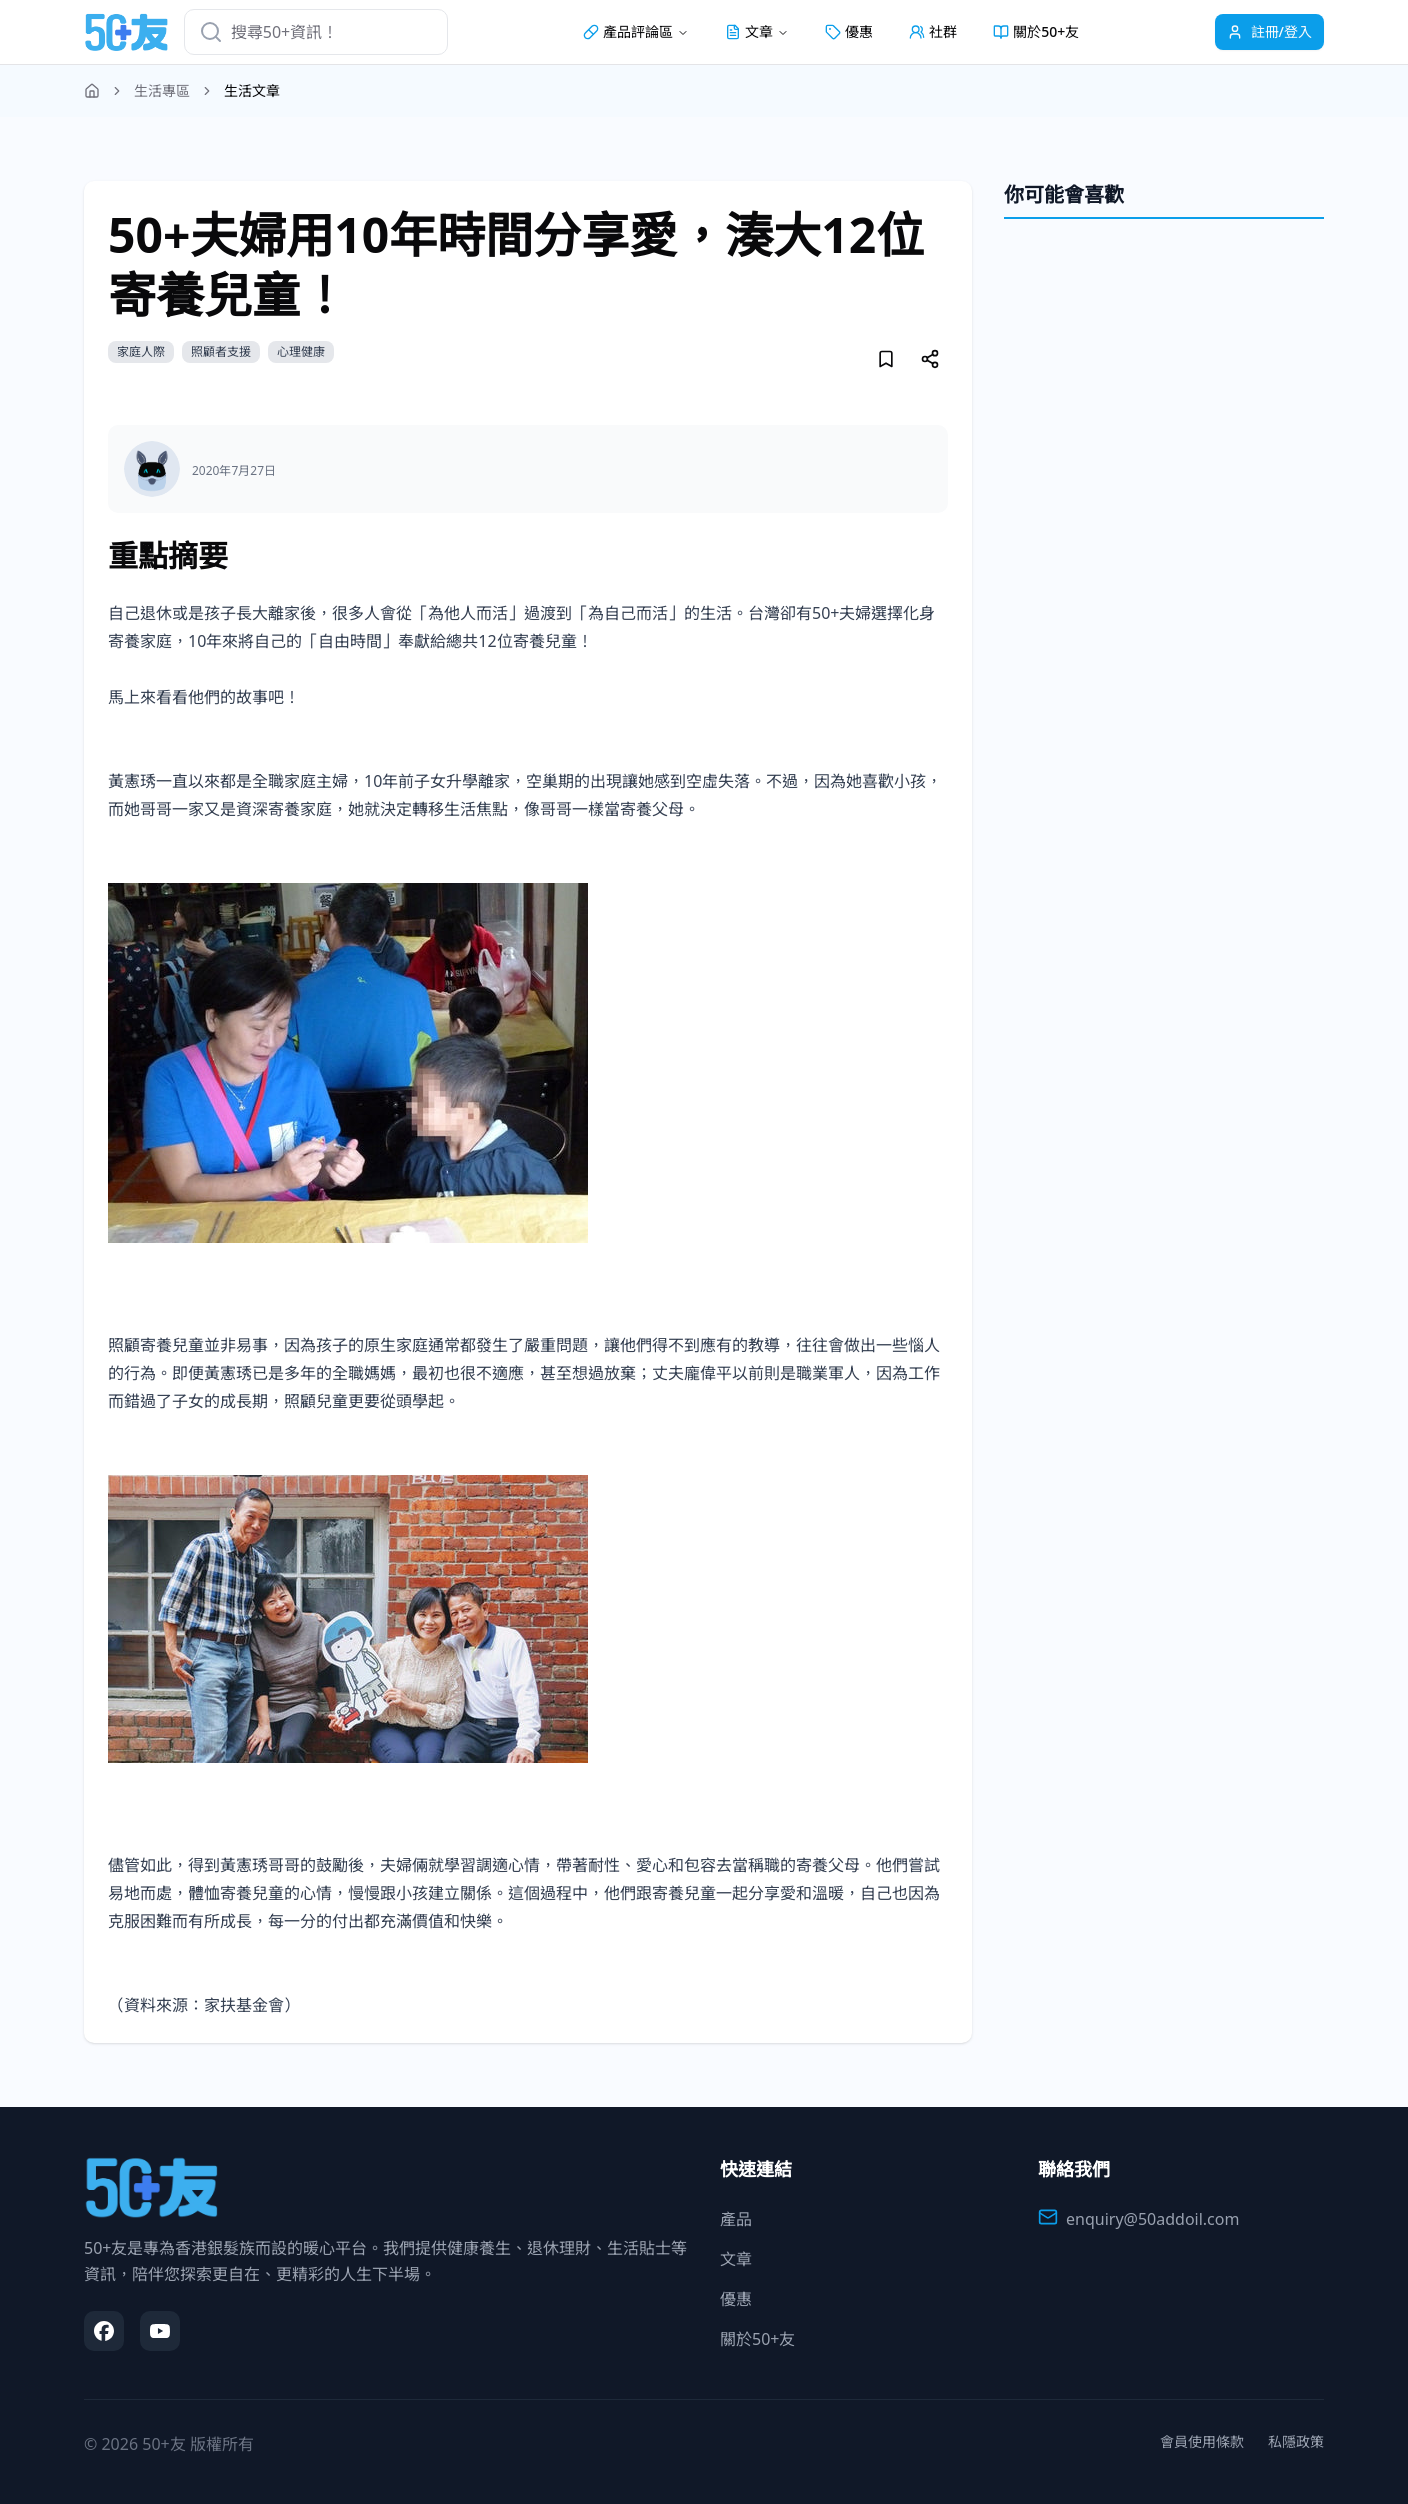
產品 (736, 2219)
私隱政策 (1296, 2441)
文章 (736, 2259)
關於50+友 (1036, 31)
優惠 (849, 31)
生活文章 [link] (252, 90)
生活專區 (162, 90)
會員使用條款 (1202, 2441)
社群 (933, 31)
